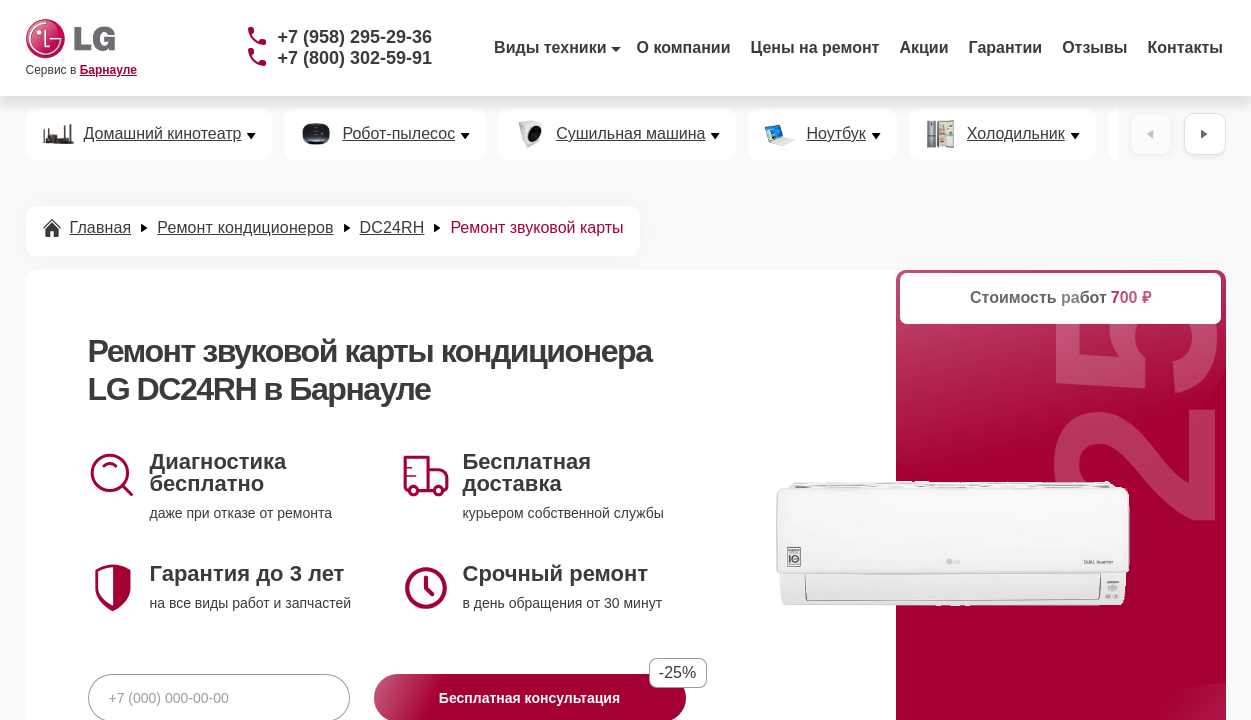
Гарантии (1006, 47)
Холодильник (1016, 134)
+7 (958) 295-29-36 (355, 37)
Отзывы (1094, 47)
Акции (923, 47)
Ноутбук (835, 134)
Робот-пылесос (398, 134)
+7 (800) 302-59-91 (355, 58)
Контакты (1185, 47)
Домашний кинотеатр (163, 134)
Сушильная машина (630, 134)
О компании (684, 47)
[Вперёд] (1205, 134)
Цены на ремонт (815, 47)
